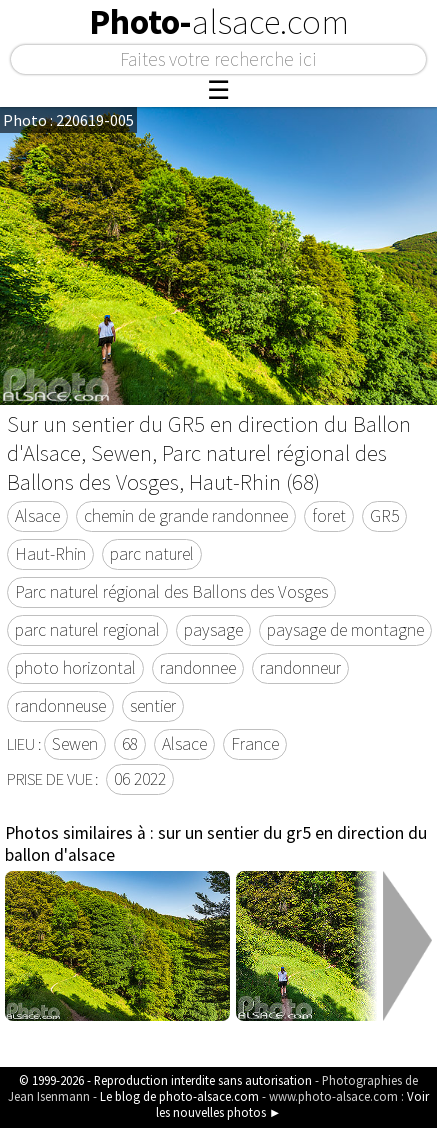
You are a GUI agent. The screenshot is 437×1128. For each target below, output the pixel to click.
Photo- (219, 22)
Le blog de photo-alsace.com (179, 1096)
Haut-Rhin (50, 554)
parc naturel (152, 554)
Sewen (75, 744)
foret (329, 516)
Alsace (37, 516)
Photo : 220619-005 (68, 120)
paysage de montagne (345, 630)
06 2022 (140, 779)
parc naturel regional (87, 630)
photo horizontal (75, 668)
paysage (213, 630)
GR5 (384, 516)
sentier (153, 706)
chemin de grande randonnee (186, 516)
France (255, 744)
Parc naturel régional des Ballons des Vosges (171, 592)
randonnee (198, 668)
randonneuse (60, 706)
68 (130, 744)
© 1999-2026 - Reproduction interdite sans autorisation (165, 1080)
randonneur (300, 668)
